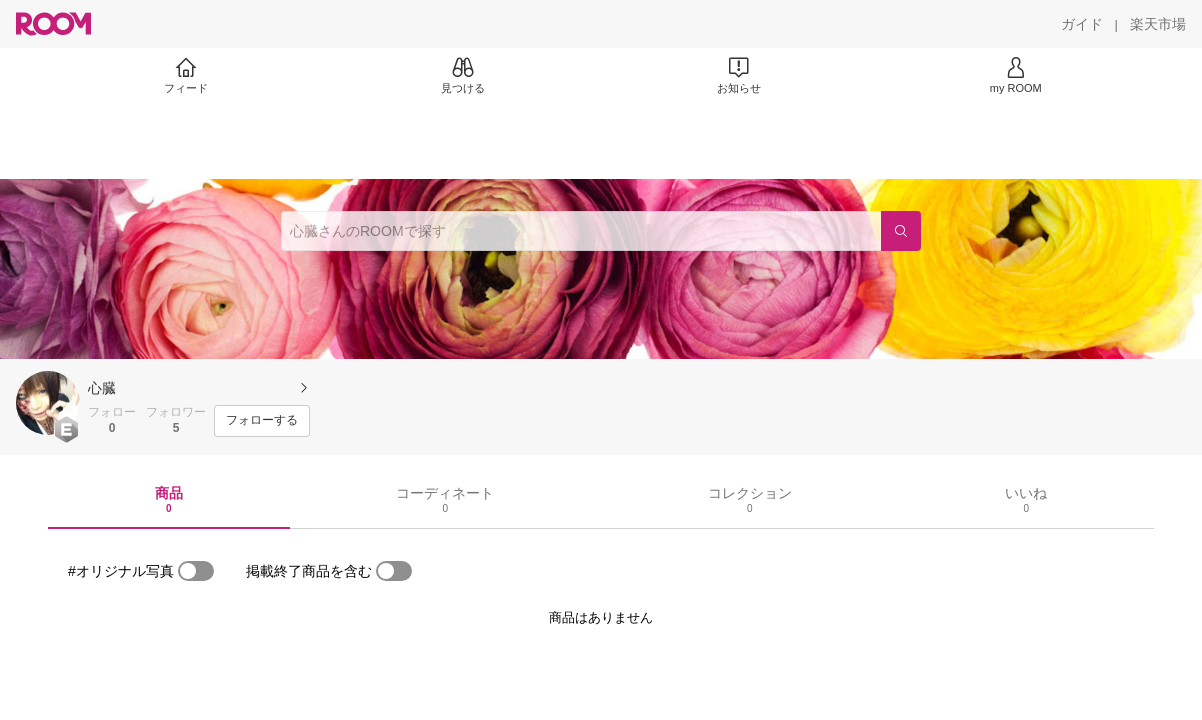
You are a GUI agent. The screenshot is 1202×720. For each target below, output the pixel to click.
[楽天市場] (1158, 24)
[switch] (196, 571)
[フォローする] (262, 421)
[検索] (901, 231)
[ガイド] (1082, 24)
